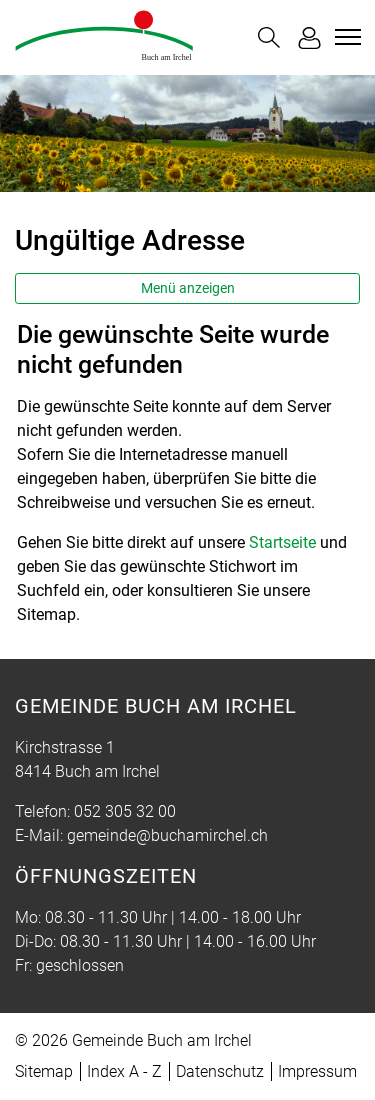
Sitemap (44, 1071)
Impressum (317, 1071)
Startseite (282, 542)
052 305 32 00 (125, 811)
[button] (269, 37)
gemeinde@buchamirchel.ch (167, 835)
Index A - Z (124, 1071)
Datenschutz (220, 1071)
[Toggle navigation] (345, 37)
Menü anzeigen (188, 288)
